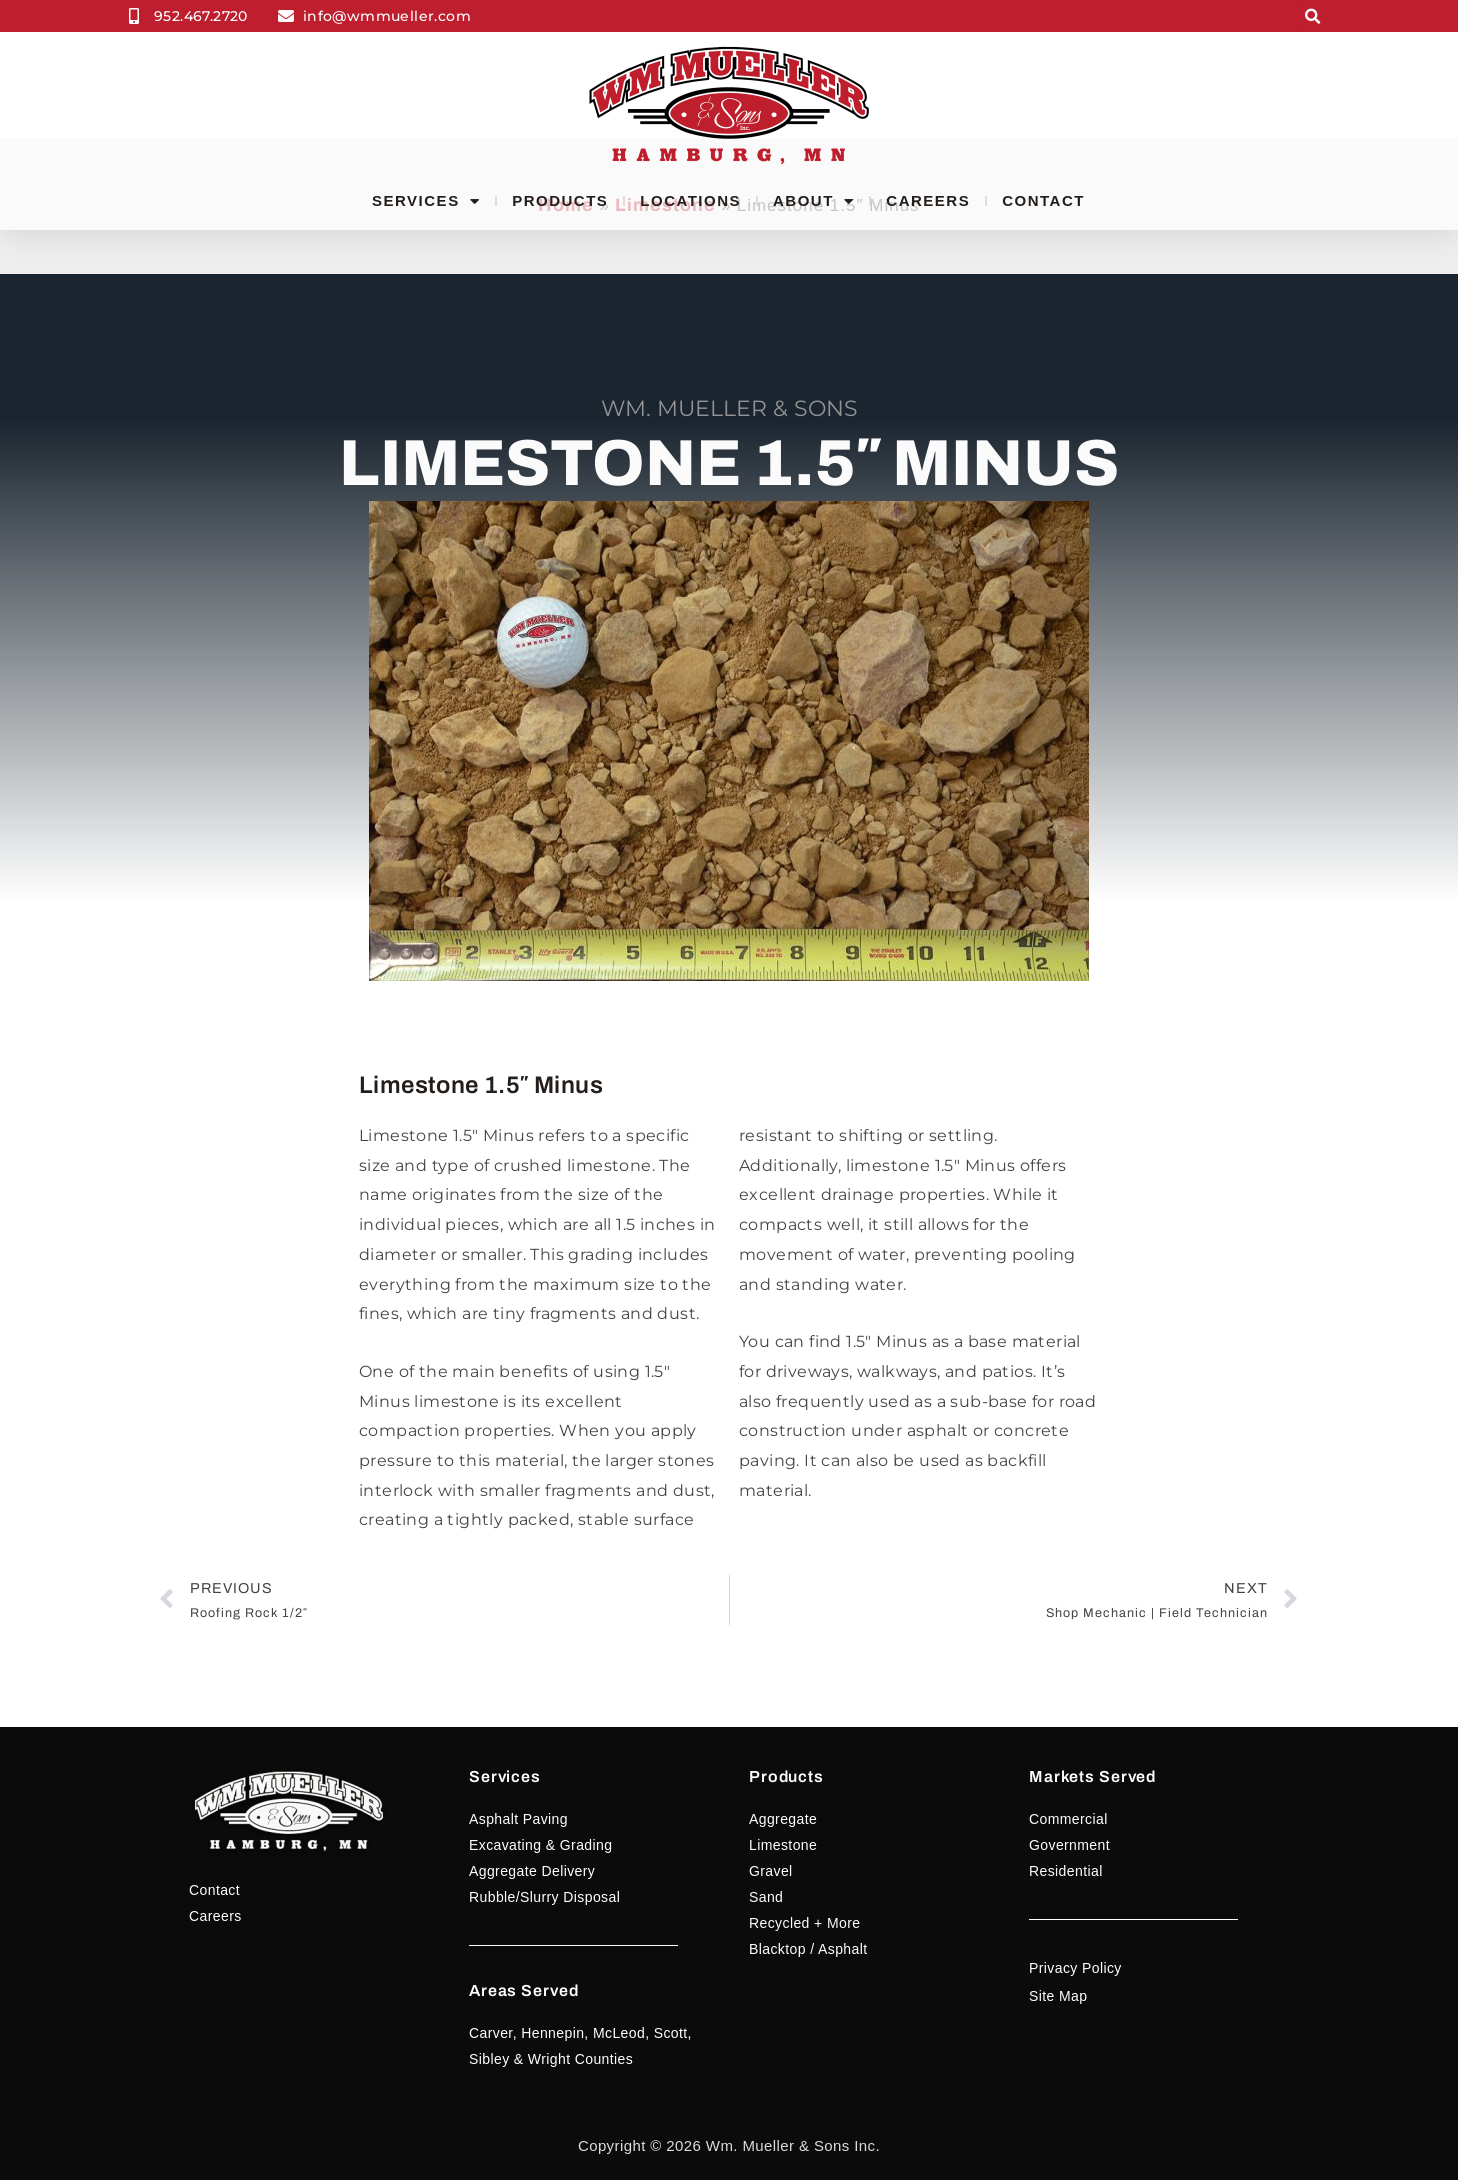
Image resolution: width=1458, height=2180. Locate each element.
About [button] (813, 201)
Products (560, 200)
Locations (690, 200)
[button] (1313, 16)
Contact (1043, 200)
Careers (928, 200)
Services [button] (426, 201)
